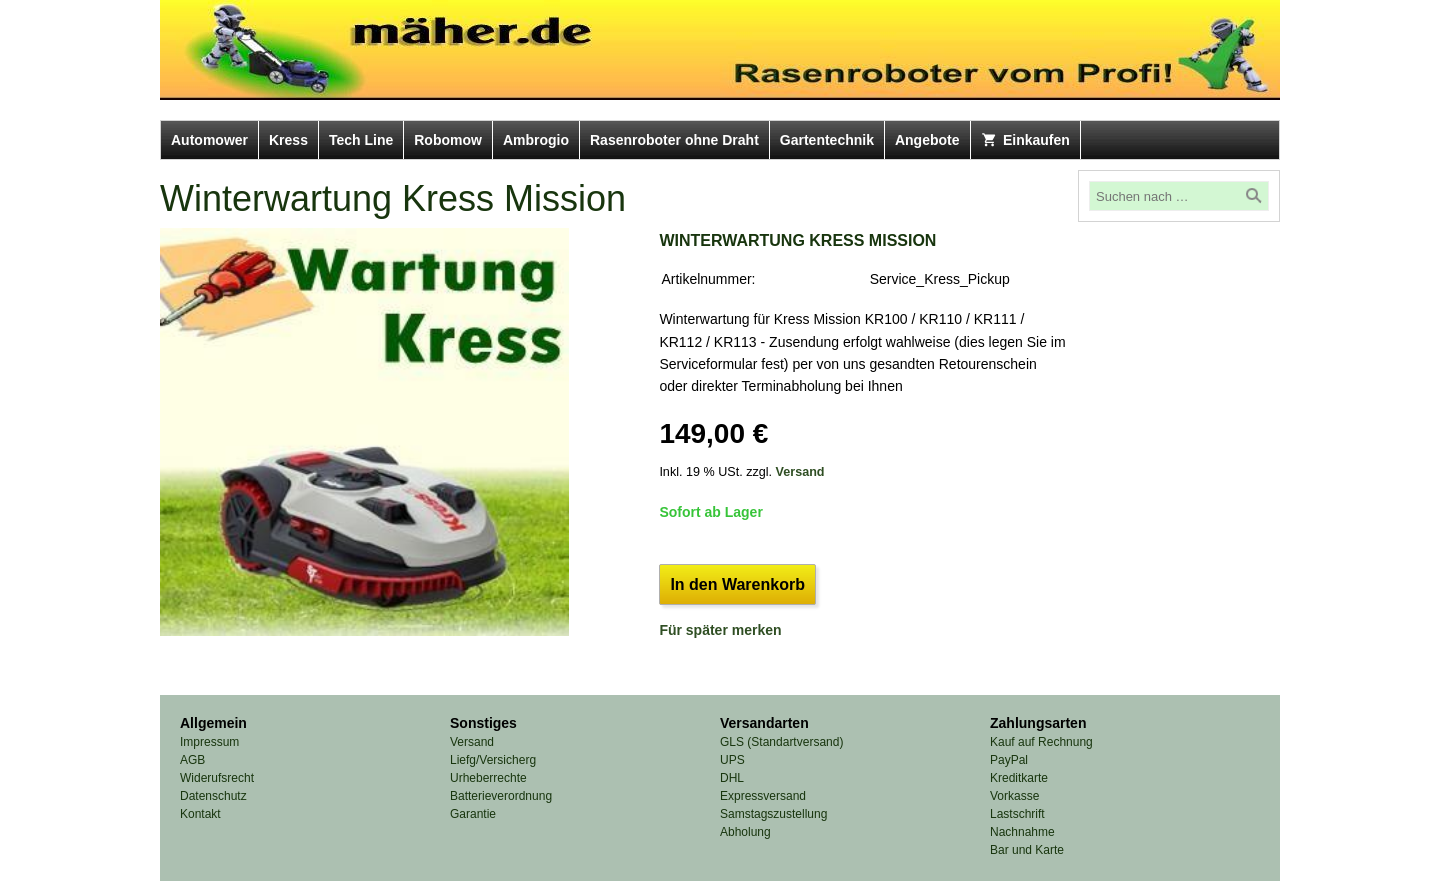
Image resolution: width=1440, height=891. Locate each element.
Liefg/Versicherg (493, 760)
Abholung (745, 832)
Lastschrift (1017, 814)
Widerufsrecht (217, 778)
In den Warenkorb (737, 584)
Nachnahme (1022, 832)
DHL (732, 778)
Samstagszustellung (773, 814)
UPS (732, 760)
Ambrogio (536, 140)
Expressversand (763, 796)
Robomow (448, 140)
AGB (192, 760)
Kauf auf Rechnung (1041, 742)
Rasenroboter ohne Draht (674, 140)
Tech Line (361, 140)
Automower (209, 140)
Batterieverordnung (501, 796)
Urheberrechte (488, 778)
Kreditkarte (1019, 778)
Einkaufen (1025, 140)
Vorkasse (1014, 796)
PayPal (1009, 760)
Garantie (473, 814)
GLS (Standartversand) (781, 742)
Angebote (927, 140)
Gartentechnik (827, 140)
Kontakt (200, 814)
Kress (288, 140)
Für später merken (720, 630)
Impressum (209, 742)
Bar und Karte (1027, 850)
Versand (800, 472)
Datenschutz (213, 796)
